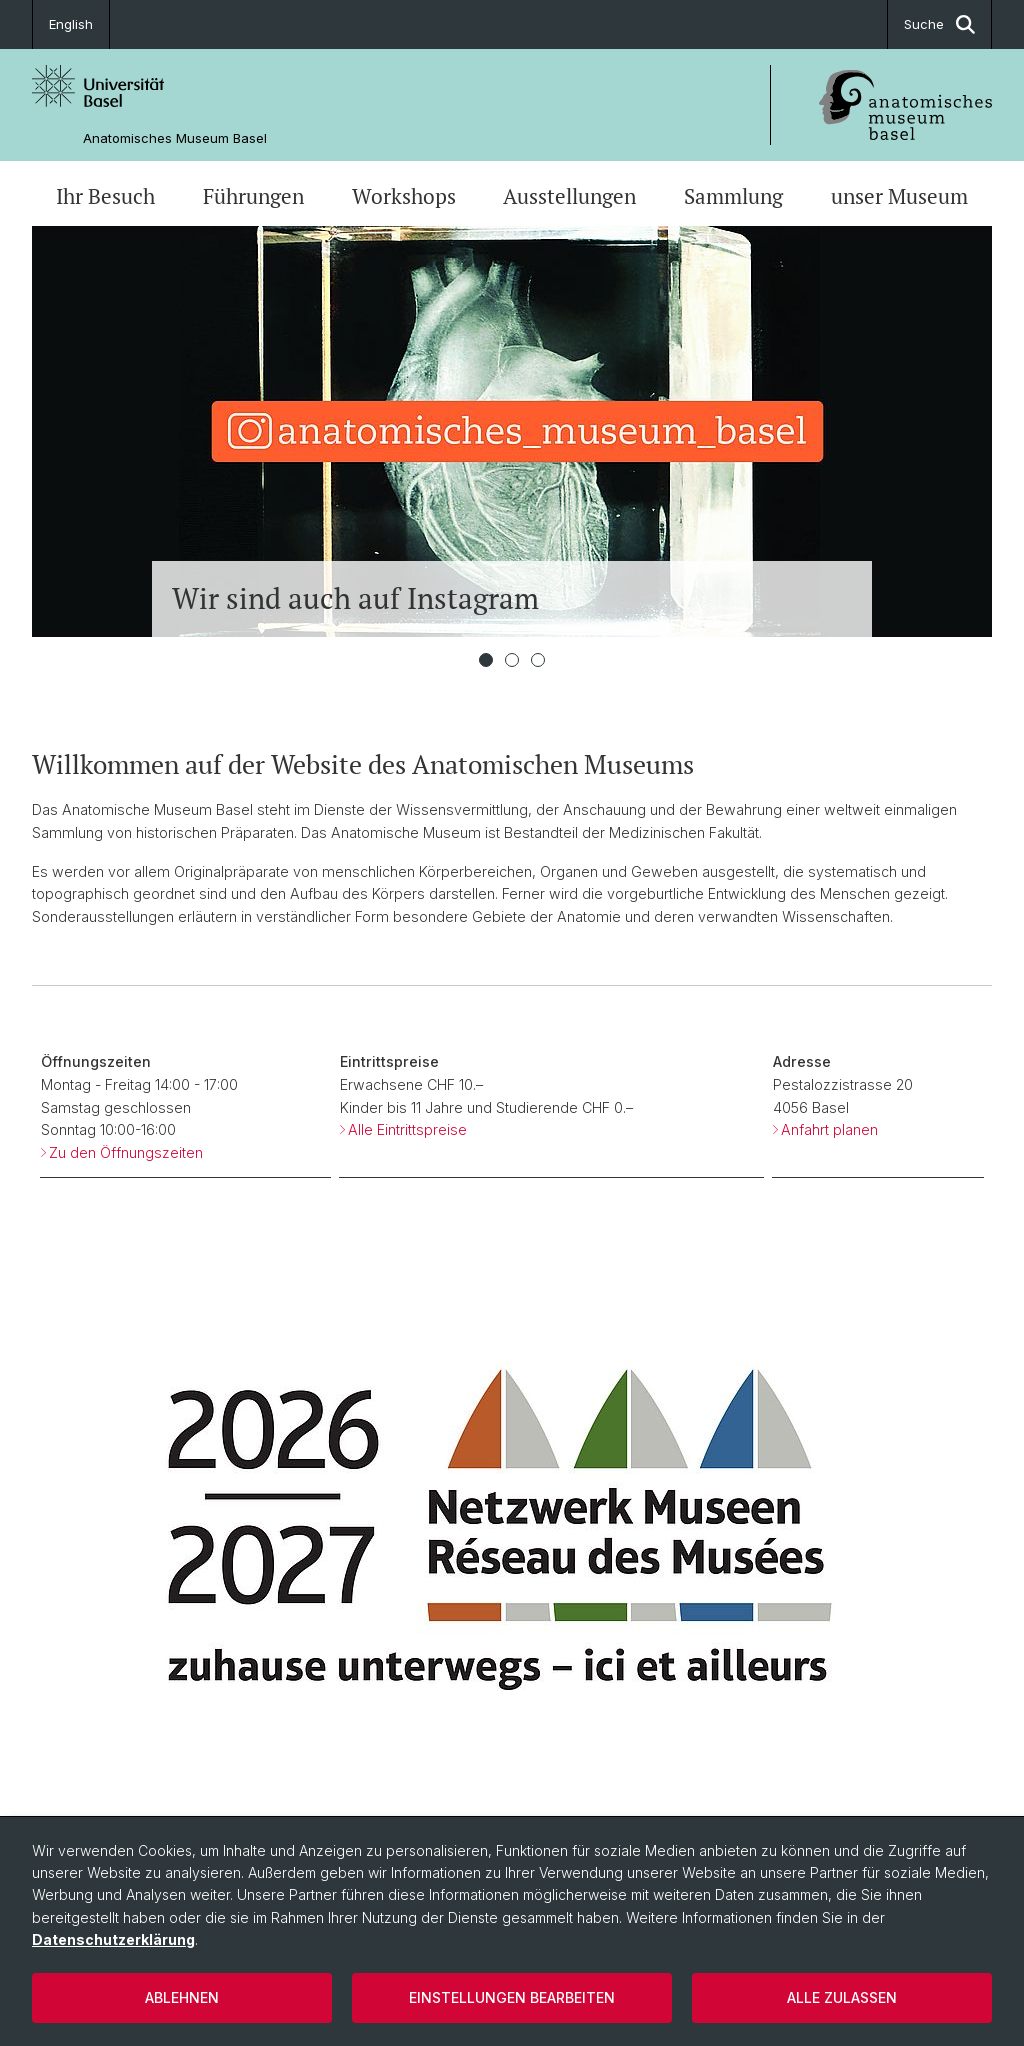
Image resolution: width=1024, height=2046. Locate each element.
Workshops (404, 196)
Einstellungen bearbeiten (512, 1997)
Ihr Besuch (105, 196)
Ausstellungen (569, 196)
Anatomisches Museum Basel (175, 138)
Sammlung (733, 196)
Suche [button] (939, 24)
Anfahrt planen (829, 1129)
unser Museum (899, 196)
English (71, 24)
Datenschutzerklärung (113, 1939)
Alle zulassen (842, 1997)
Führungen (253, 196)
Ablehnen (182, 1997)
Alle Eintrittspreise (407, 1129)
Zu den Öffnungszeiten (126, 1152)
